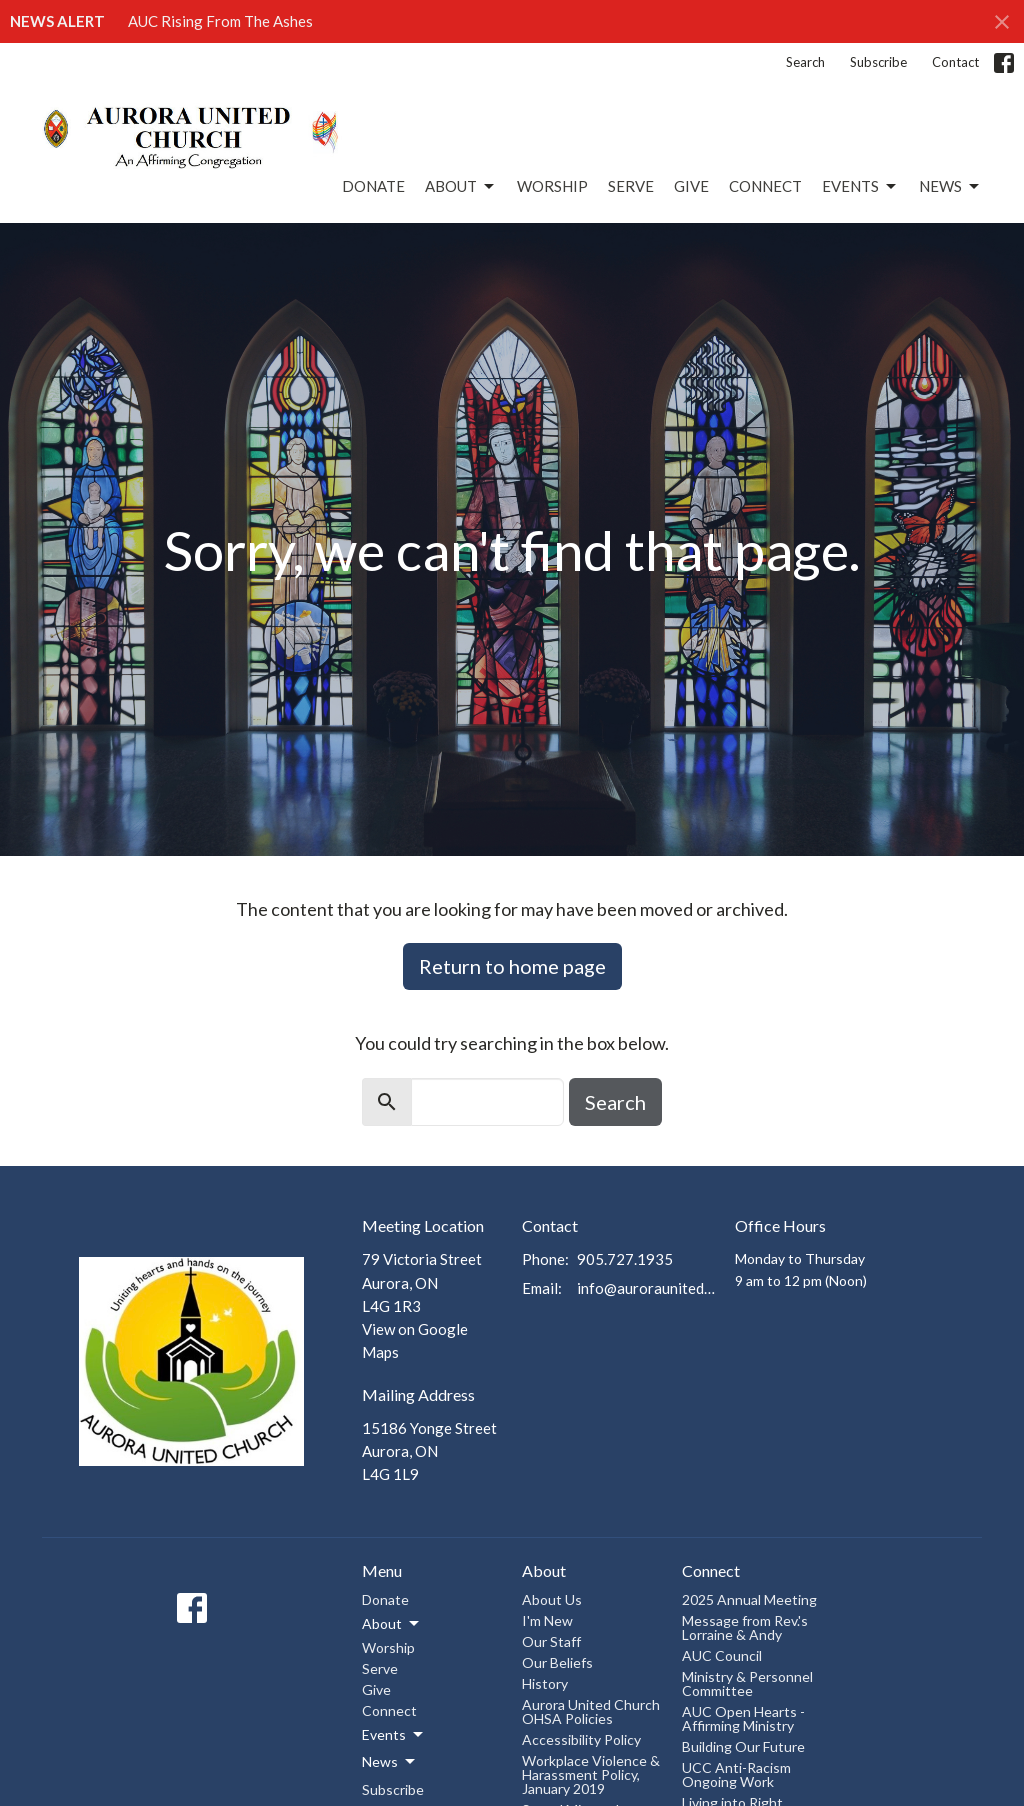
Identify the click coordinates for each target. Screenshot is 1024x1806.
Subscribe (878, 62)
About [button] (392, 1624)
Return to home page (512, 966)
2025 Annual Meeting (749, 1599)
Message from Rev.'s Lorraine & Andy (745, 1627)
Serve (631, 186)
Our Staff (551, 1641)
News (950, 187)
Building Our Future (743, 1746)
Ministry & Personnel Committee (747, 1683)
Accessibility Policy (581, 1739)
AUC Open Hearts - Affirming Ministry (743, 1718)
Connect (765, 186)
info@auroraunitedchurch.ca (646, 1288)
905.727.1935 (625, 1259)
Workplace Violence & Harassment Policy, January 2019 (591, 1774)
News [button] (390, 1762)
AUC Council (722, 1655)
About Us (552, 1599)
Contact (955, 62)
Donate (373, 186)
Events (860, 187)
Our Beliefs (557, 1662)
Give (691, 186)
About (461, 187)
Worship (552, 186)
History (545, 1683)
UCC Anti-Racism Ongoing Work (736, 1774)
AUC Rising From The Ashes (220, 21)
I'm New (547, 1620)
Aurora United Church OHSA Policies (591, 1711)
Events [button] (394, 1735)
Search (805, 62)
